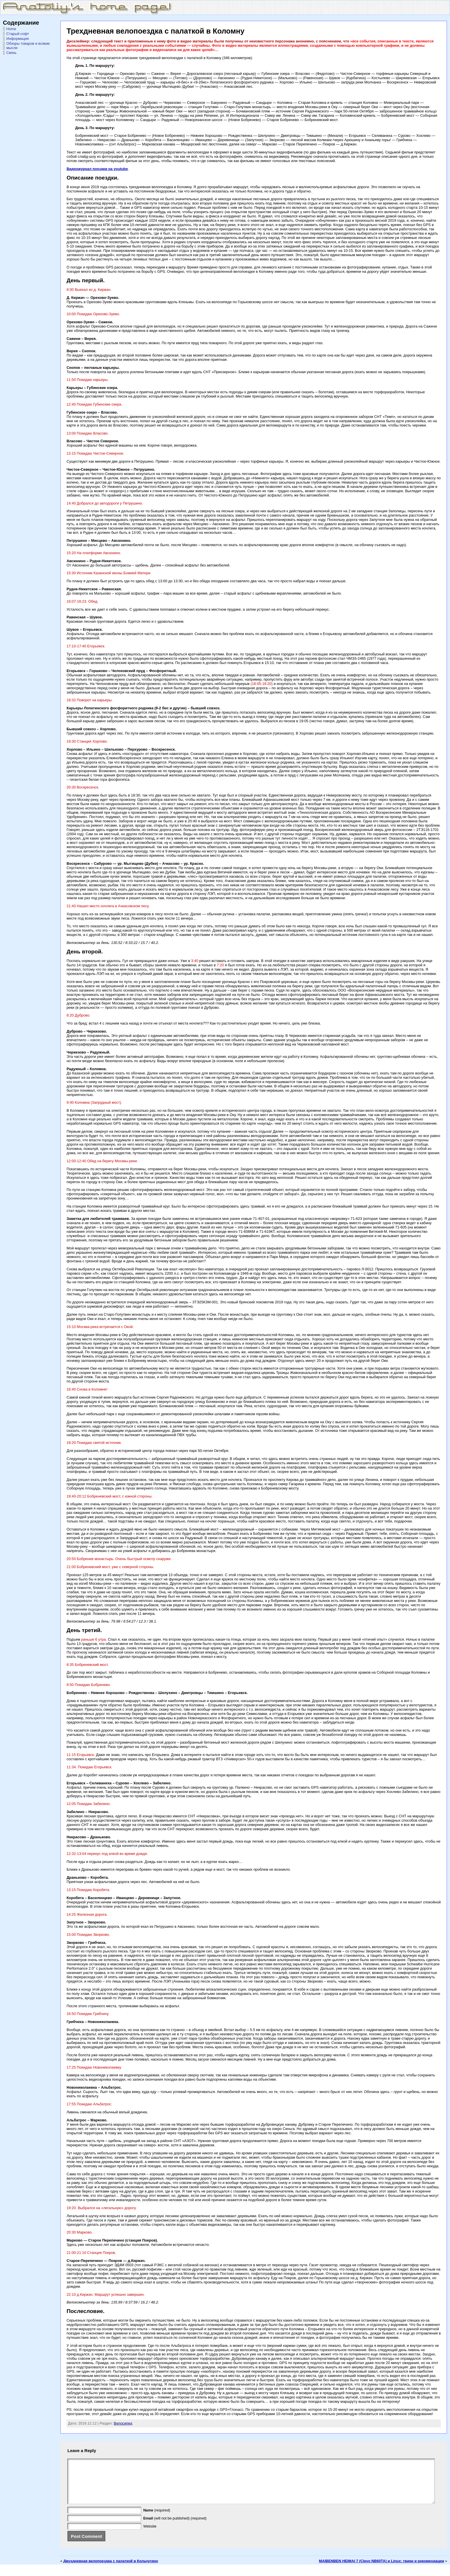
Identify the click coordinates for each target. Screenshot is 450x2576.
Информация (17, 38)
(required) (156, 2519)
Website (149, 2535)
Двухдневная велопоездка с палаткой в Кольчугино (110, 2569)
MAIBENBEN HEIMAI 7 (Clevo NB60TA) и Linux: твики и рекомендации (381, 2569)
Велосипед (123, 2423)
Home (11, 29)
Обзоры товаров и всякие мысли (28, 45)
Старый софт (17, 34)
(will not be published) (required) (175, 2527)
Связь (11, 52)
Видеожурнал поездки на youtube (97, 169)
